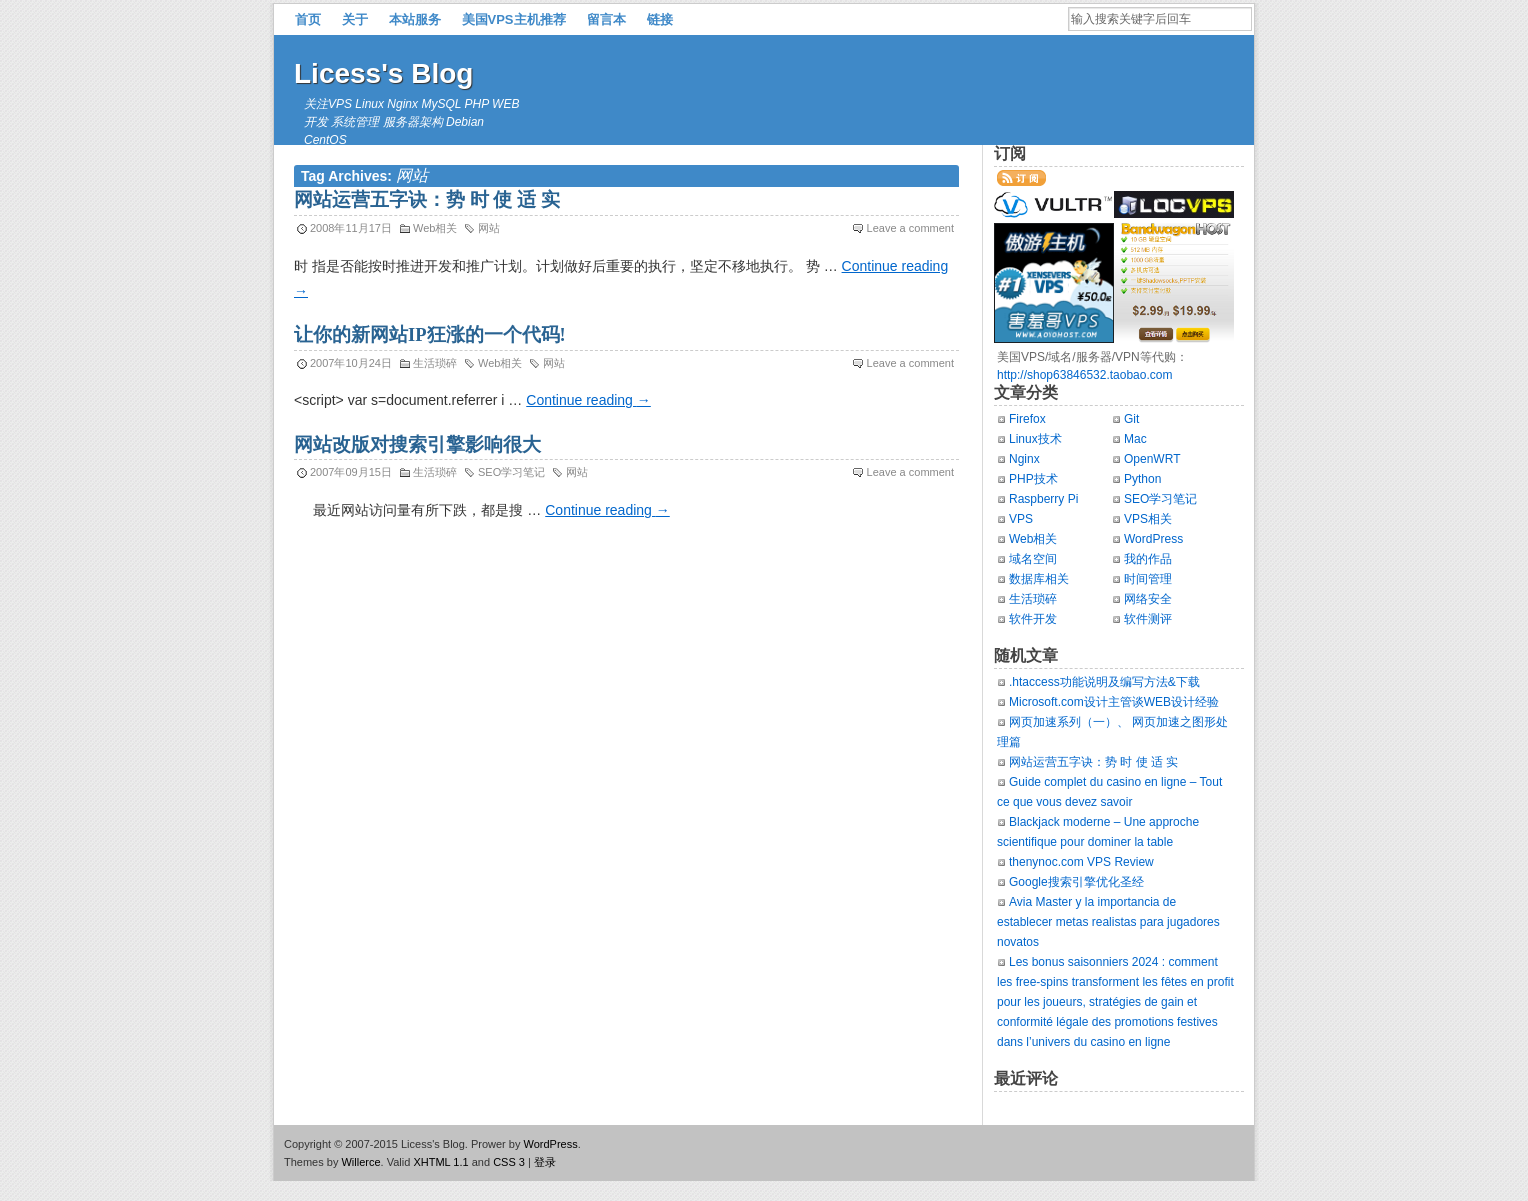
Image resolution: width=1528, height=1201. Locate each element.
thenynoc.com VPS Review (1081, 862)
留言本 (606, 19)
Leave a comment (910, 228)
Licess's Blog (383, 73)
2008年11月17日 (351, 228)
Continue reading (588, 400)
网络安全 (1148, 599)
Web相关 (435, 228)
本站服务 (415, 19)
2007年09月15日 (351, 472)
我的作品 (1148, 559)
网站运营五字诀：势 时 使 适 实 (427, 200)
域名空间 (1033, 559)
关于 (355, 19)
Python (1142, 479)
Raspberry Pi (1043, 499)
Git (1131, 419)
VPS (1021, 519)
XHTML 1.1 (440, 1162)
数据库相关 (1039, 579)
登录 (545, 1162)
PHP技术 (1033, 479)
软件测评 (1148, 619)
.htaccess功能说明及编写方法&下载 (1104, 682)
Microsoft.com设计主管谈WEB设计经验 (1114, 702)
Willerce (360, 1162)
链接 (660, 19)
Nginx (1024, 459)
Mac (1135, 439)
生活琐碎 (435, 363)
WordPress (1153, 539)
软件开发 (1033, 619)
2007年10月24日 (351, 363)
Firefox (1027, 419)
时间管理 (1148, 579)
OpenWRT (1152, 459)
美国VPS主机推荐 (514, 19)
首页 (308, 19)
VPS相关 (1148, 519)
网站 (489, 228)
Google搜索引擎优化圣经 (1076, 882)
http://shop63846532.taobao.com (1084, 375)
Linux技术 (1035, 439)
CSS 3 (509, 1162)
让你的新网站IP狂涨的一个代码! (430, 335)
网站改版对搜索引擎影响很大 (417, 445)
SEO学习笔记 (511, 472)
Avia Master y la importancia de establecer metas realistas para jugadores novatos (1108, 922)
